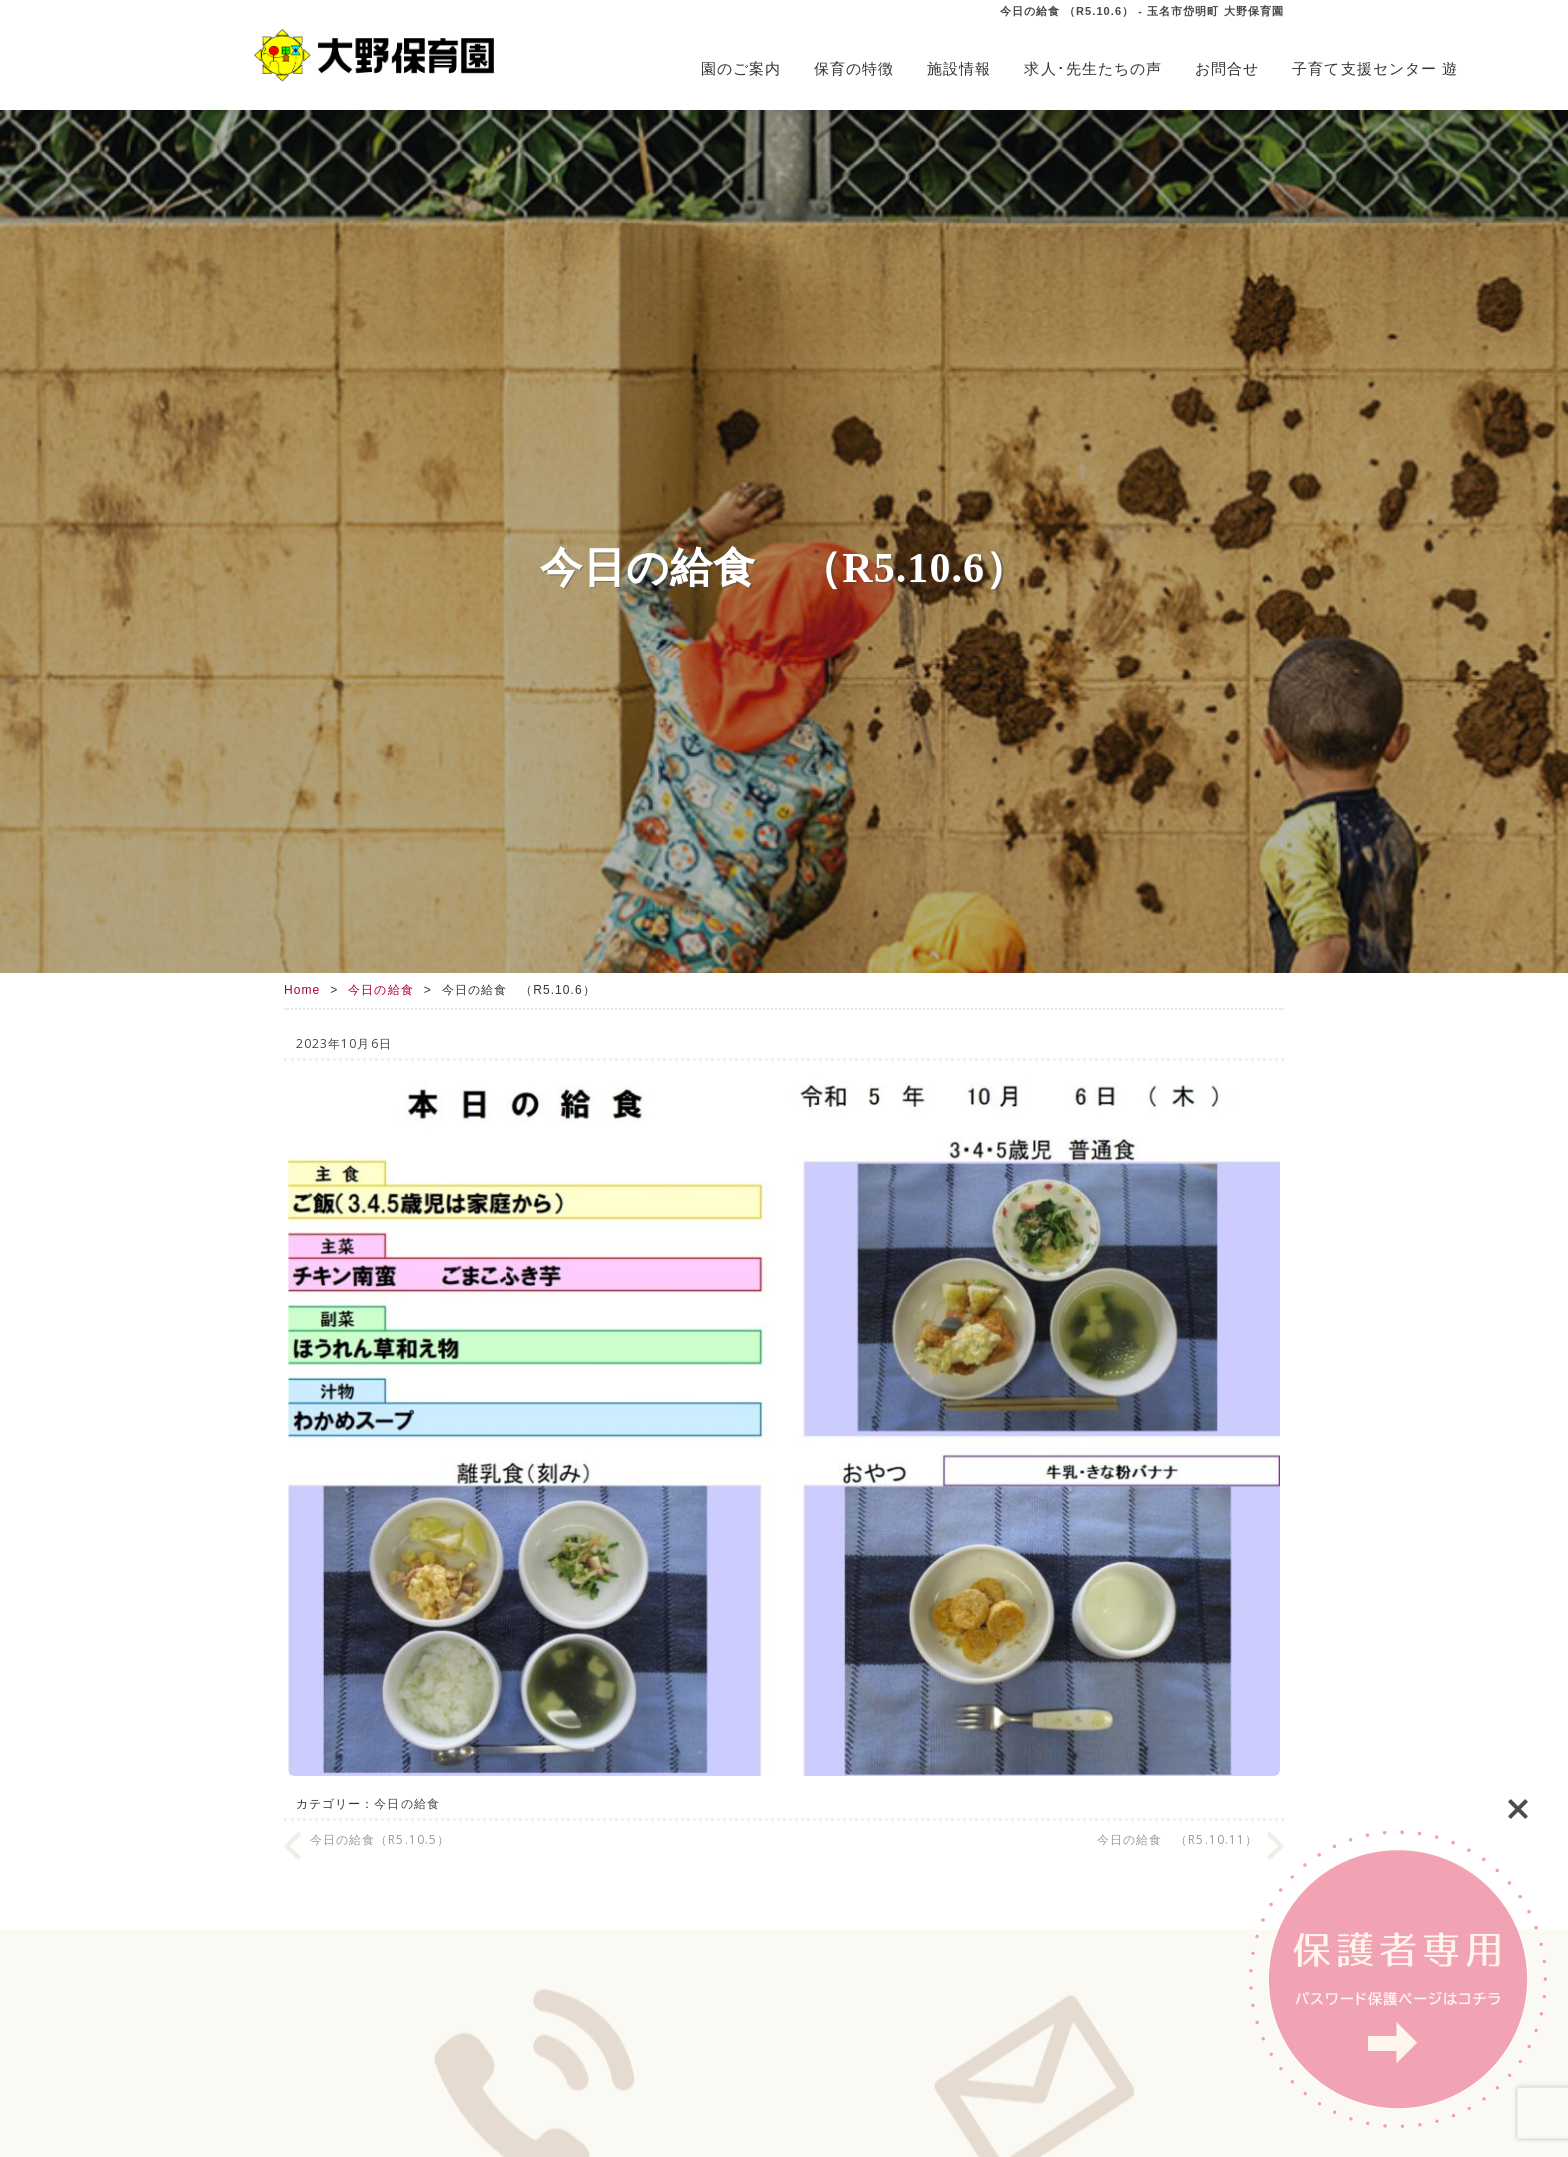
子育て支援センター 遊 (1375, 68)
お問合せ (1227, 68)
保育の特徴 (854, 68)
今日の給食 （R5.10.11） (1177, 1839)
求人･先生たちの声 (1093, 68)
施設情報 (959, 68)
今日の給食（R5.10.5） (380, 1839)
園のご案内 (741, 68)
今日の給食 (380, 990)
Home (302, 990)
